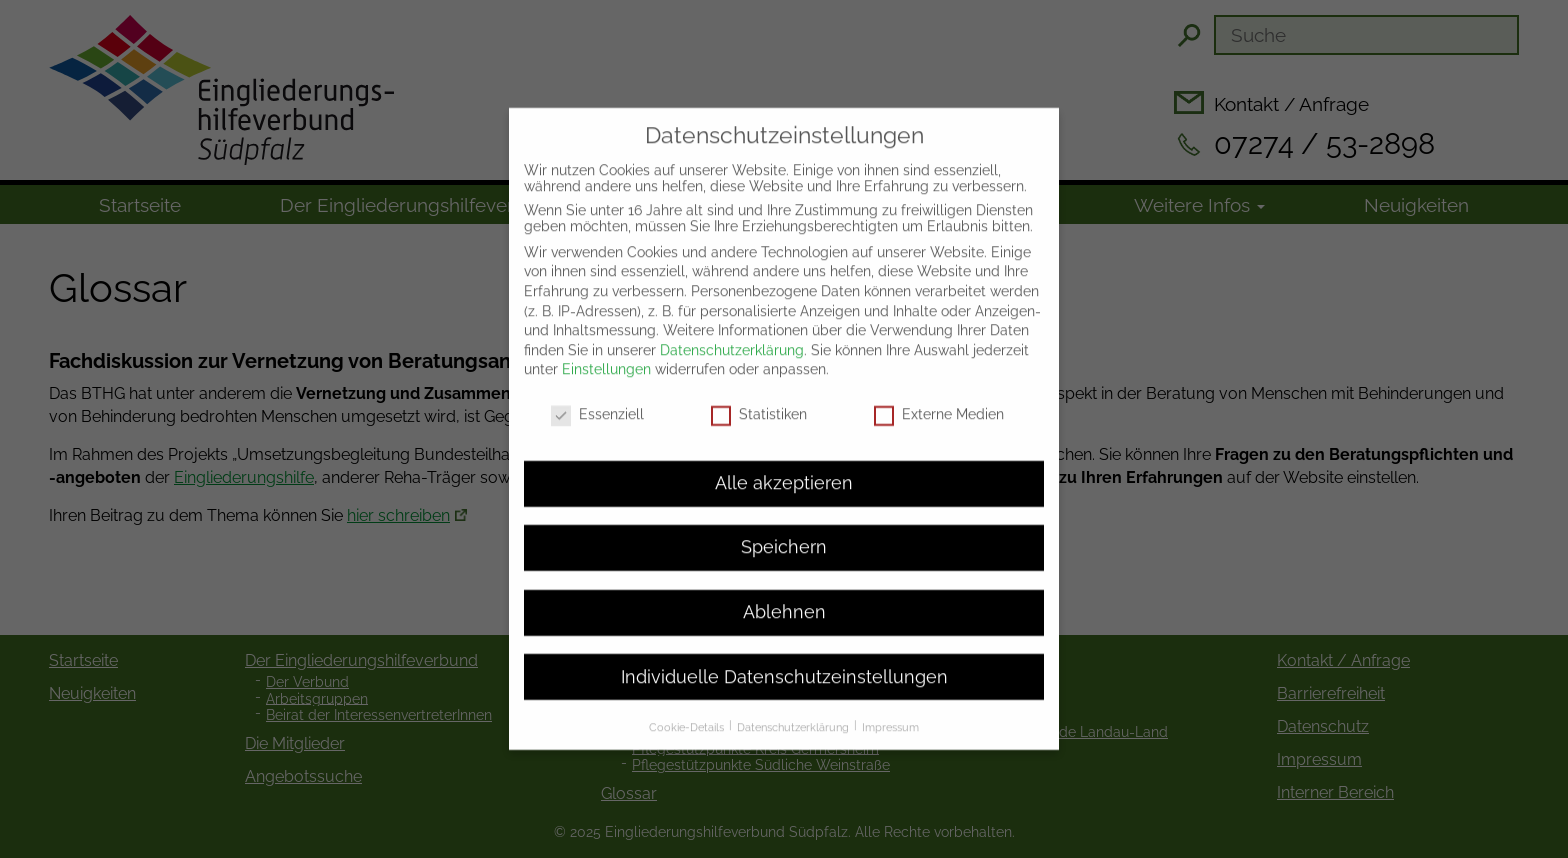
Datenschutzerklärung (732, 339)
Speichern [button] (784, 537)
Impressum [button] (890, 716)
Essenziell (597, 404)
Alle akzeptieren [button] (784, 472)
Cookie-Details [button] (688, 716)
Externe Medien (939, 404)
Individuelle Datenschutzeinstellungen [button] (784, 666)
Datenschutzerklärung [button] (794, 716)
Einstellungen (606, 359)
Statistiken (759, 404)
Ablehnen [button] (784, 601)
